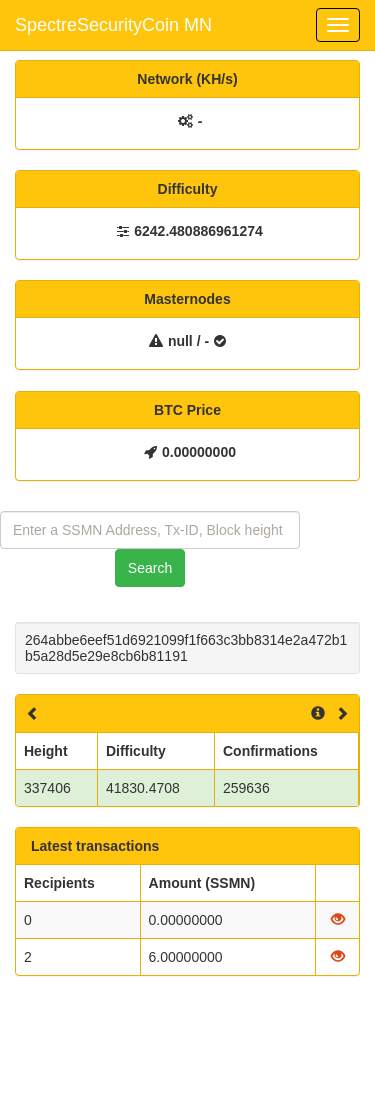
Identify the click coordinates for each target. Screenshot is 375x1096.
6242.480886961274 (198, 231)
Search (150, 568)
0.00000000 (199, 452)
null (180, 341)
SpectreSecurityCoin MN (113, 25)
